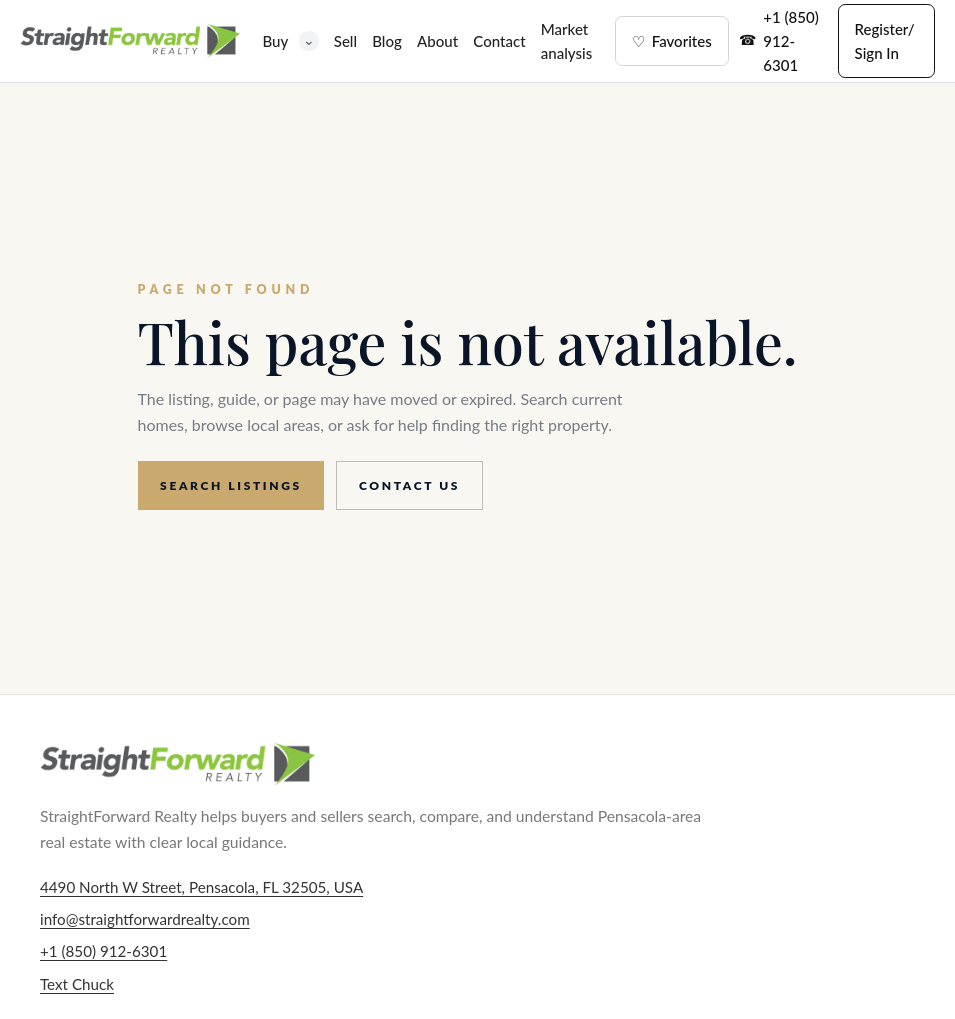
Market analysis (566, 41)
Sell (345, 41)
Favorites (672, 41)
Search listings (231, 485)
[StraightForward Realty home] (130, 41)
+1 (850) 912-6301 (790, 41)
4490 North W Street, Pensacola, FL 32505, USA (201, 887)
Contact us (409, 485)
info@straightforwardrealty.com (145, 919)
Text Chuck (77, 984)
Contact (499, 41)
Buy (290, 40)
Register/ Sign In (885, 41)
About (437, 41)
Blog (387, 41)
